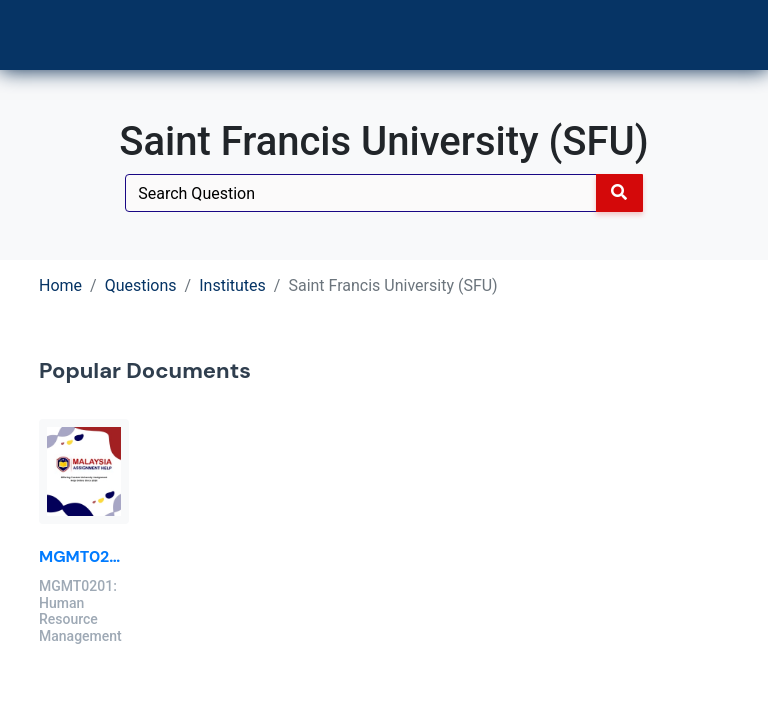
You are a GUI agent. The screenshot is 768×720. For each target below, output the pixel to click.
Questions (141, 285)
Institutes (232, 285)
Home (60, 285)
